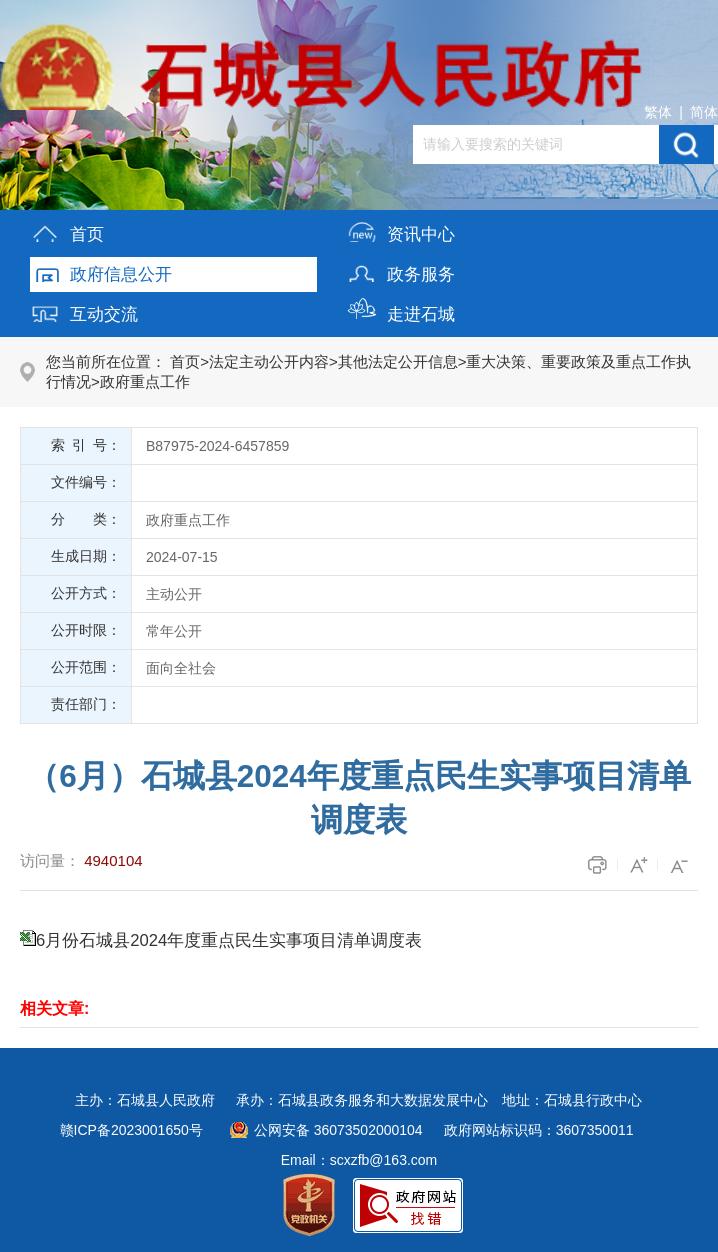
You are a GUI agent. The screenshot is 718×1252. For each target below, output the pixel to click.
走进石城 (401, 310)
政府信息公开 (101, 270)
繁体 (658, 112)
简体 (704, 112)
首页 (67, 230)
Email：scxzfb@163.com (359, 1160)
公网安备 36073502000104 (338, 1130)
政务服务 (401, 270)
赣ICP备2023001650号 (131, 1130)
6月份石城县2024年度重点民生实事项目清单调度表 (229, 940)
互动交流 (84, 310)
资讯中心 (401, 230)
